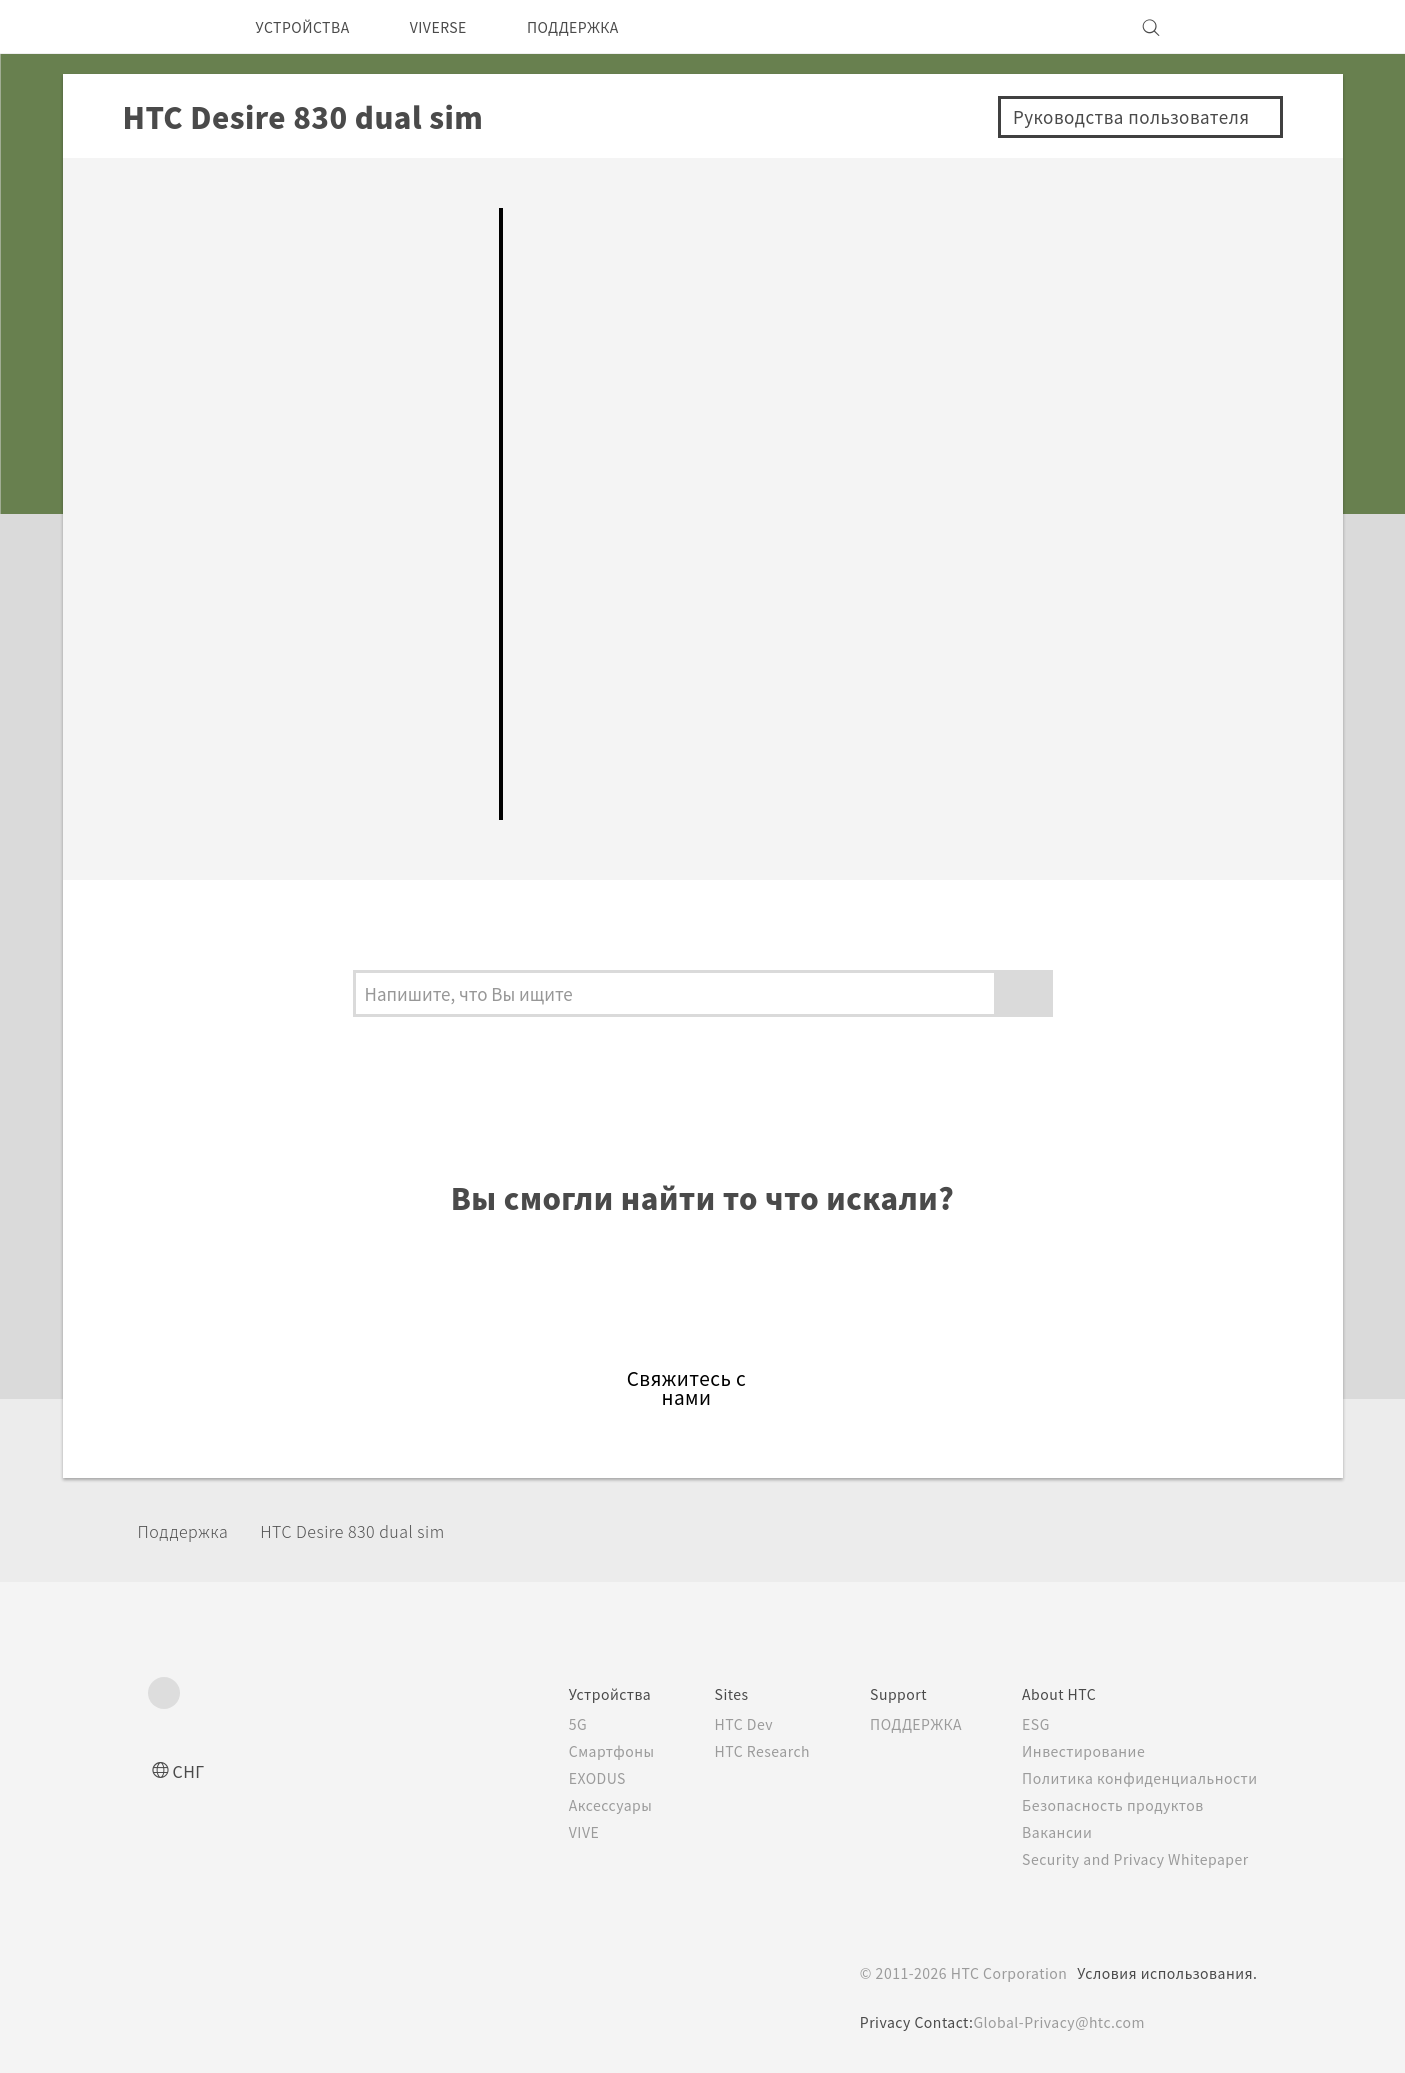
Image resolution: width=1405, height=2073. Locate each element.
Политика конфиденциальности (1135, 1778)
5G (539, 1724)
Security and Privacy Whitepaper (1135, 1859)
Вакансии (1050, 1832)
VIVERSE (459, 27)
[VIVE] (1231, 27)
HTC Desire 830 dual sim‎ (380, 1530)
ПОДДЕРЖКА (606, 27)
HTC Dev (714, 1724)
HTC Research (734, 1751)
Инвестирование (1078, 1751)
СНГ (190, 1770)
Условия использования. (1165, 1973)
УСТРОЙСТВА (310, 27)
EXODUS (563, 1778)
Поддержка (190, 1530)
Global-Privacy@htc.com (1058, 2022)
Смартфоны (574, 1751)
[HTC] (172, 27)
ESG (1029, 1724)
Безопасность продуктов (1109, 1805)
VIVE (548, 1832)
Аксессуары (575, 1805)
